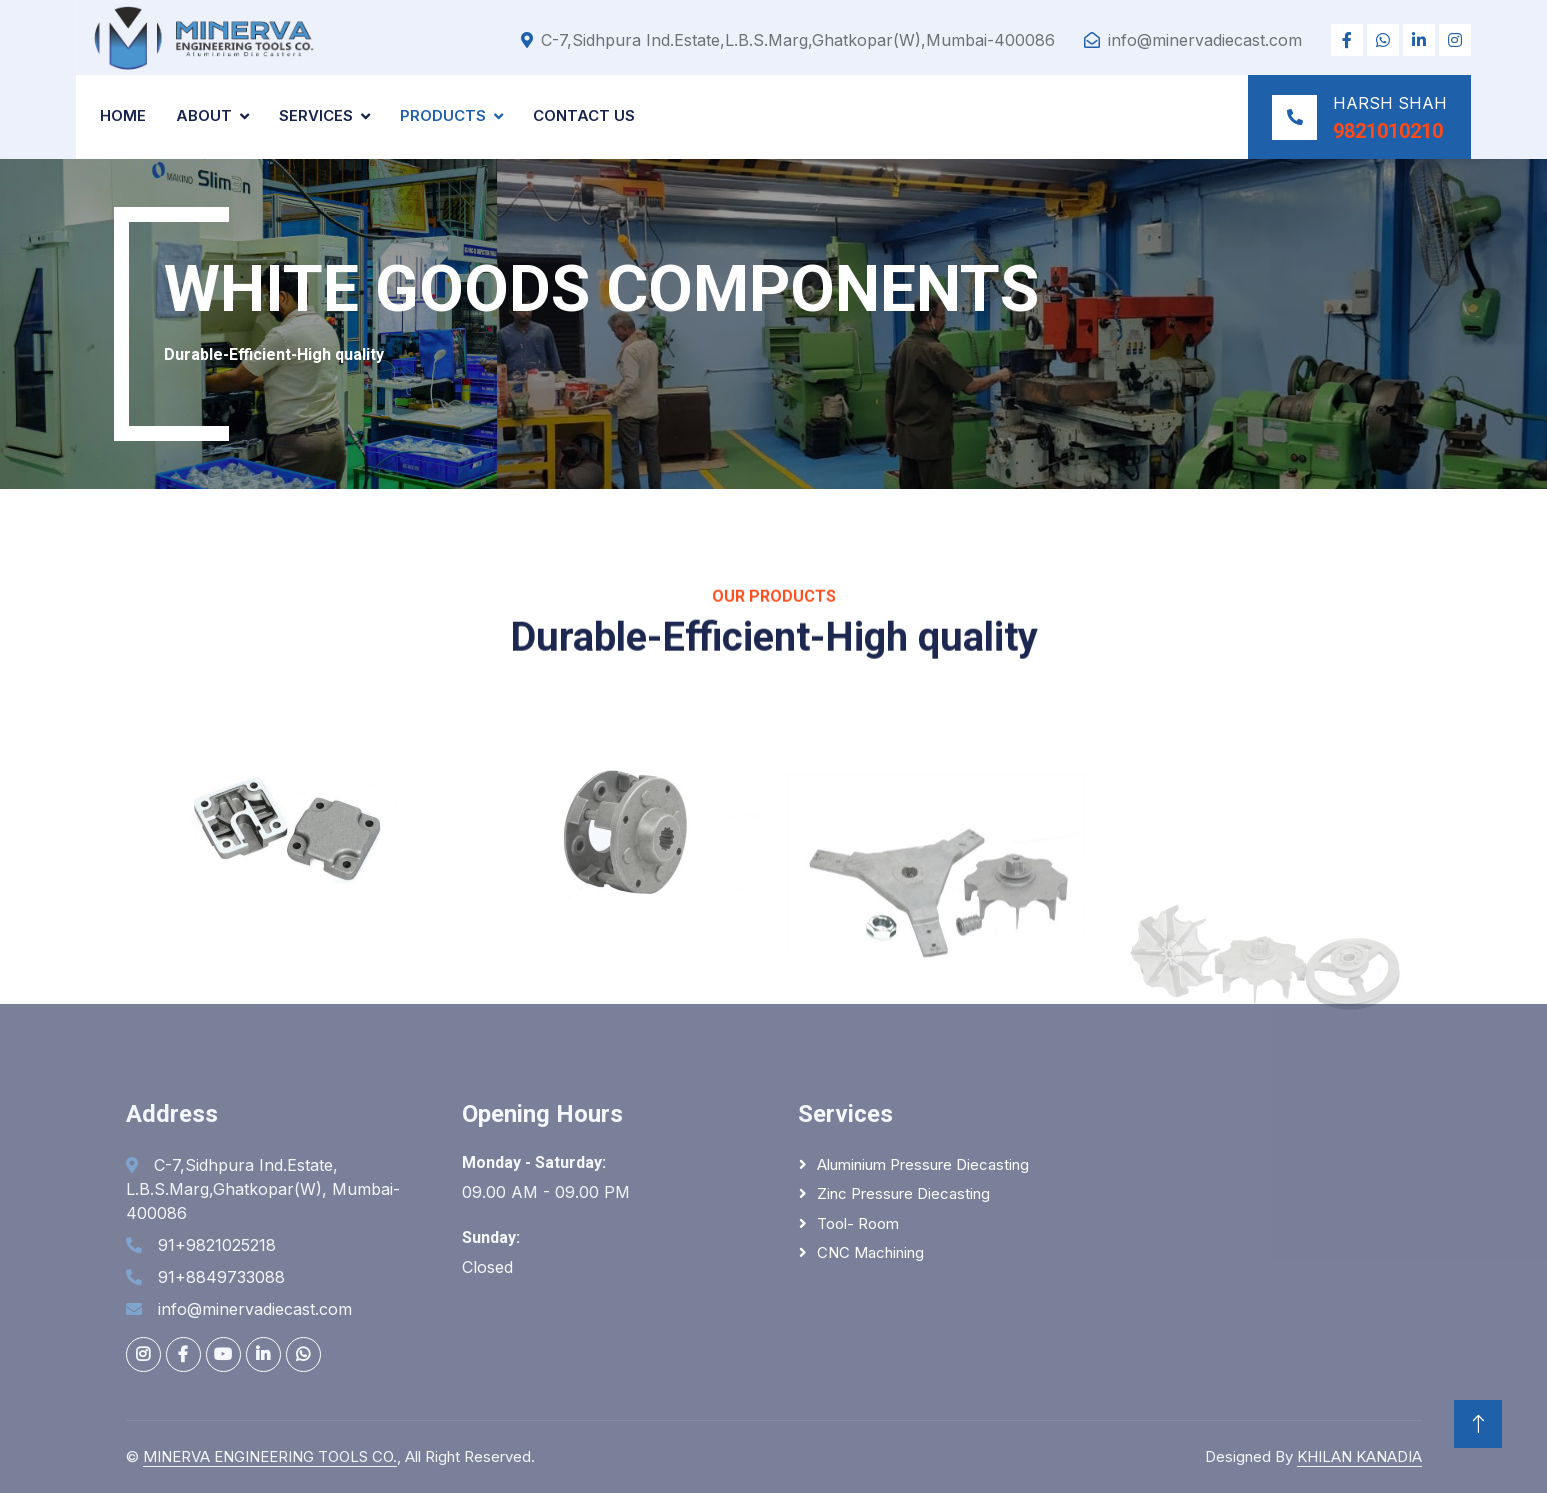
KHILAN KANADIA (1359, 1456)
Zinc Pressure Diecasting (903, 1193)
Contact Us (584, 115)
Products (443, 115)
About (204, 115)
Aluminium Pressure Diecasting (923, 1164)
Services (316, 115)
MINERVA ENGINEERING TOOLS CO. (270, 1456)
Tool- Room (858, 1223)
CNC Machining (870, 1252)
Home (123, 115)
